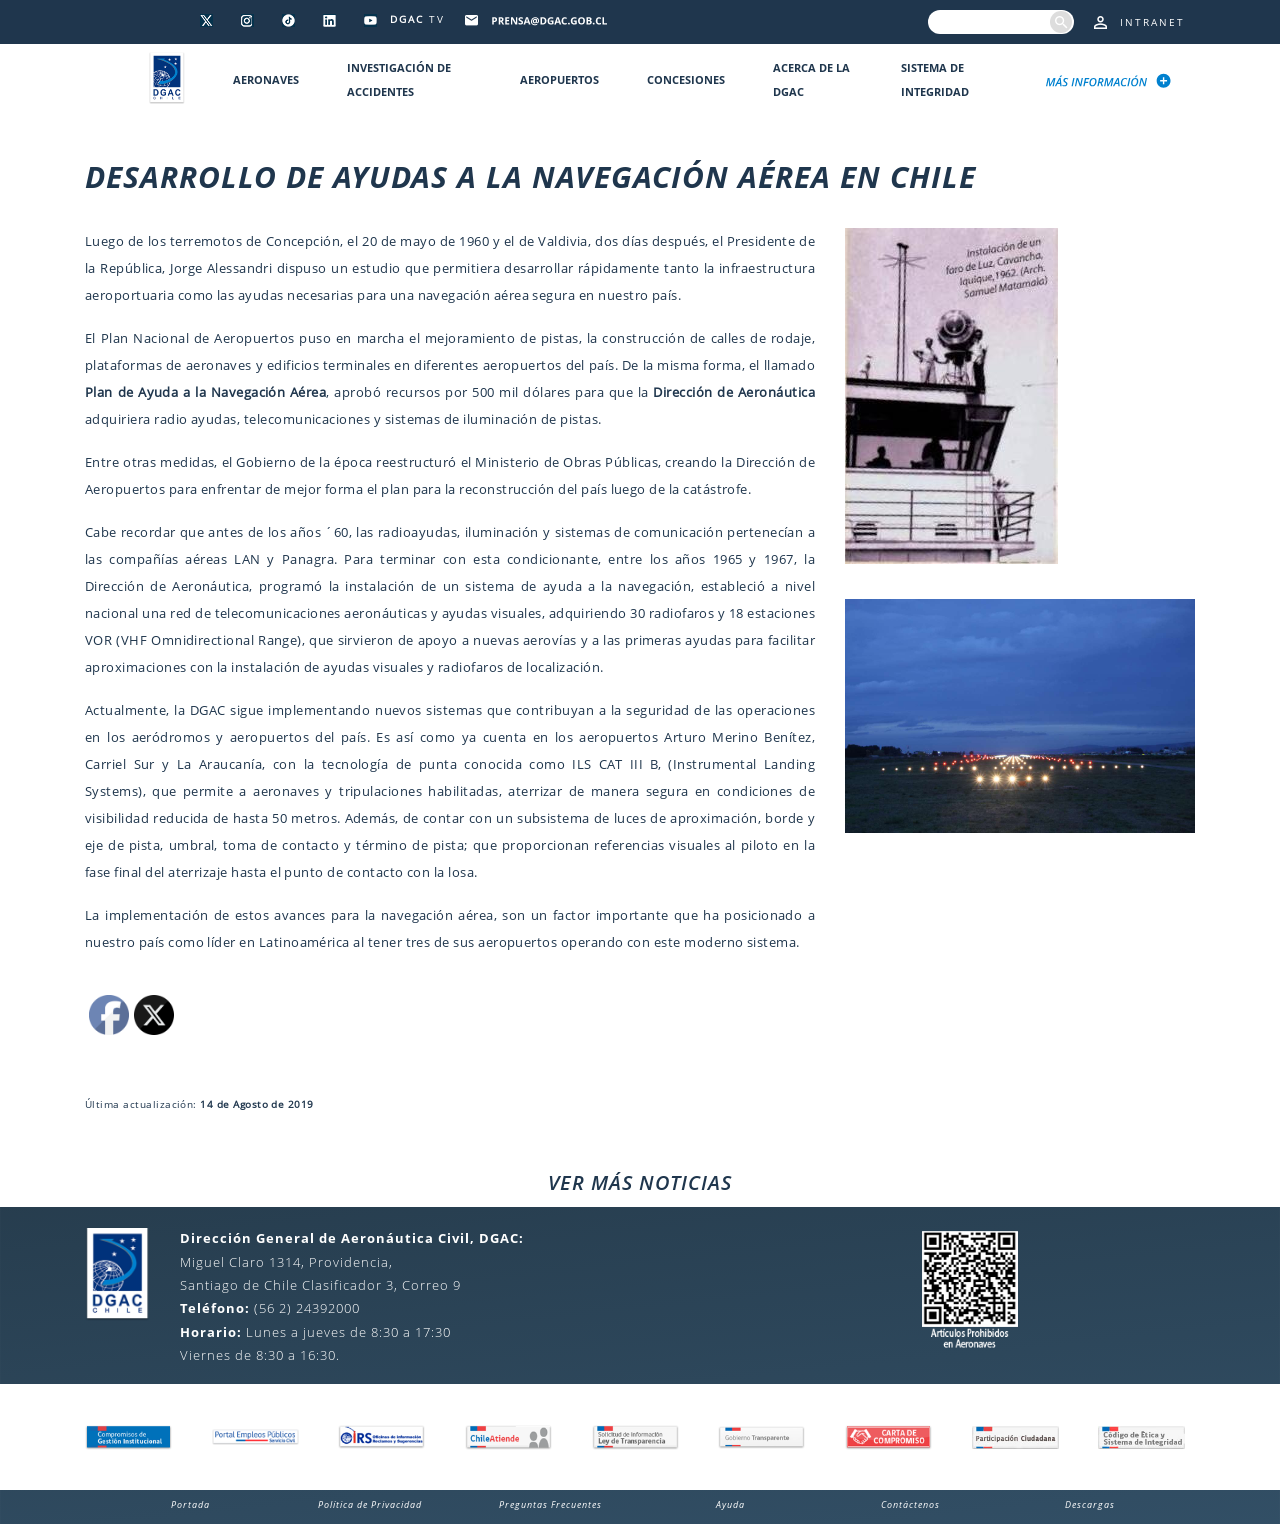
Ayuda (730, 1504)
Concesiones (686, 79)
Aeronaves (266, 79)
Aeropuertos (559, 79)
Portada (190, 1504)
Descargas (1090, 1504)
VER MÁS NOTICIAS (640, 1182)
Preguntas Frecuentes (550, 1504)
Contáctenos (910, 1504)
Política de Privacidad (370, 1504)
